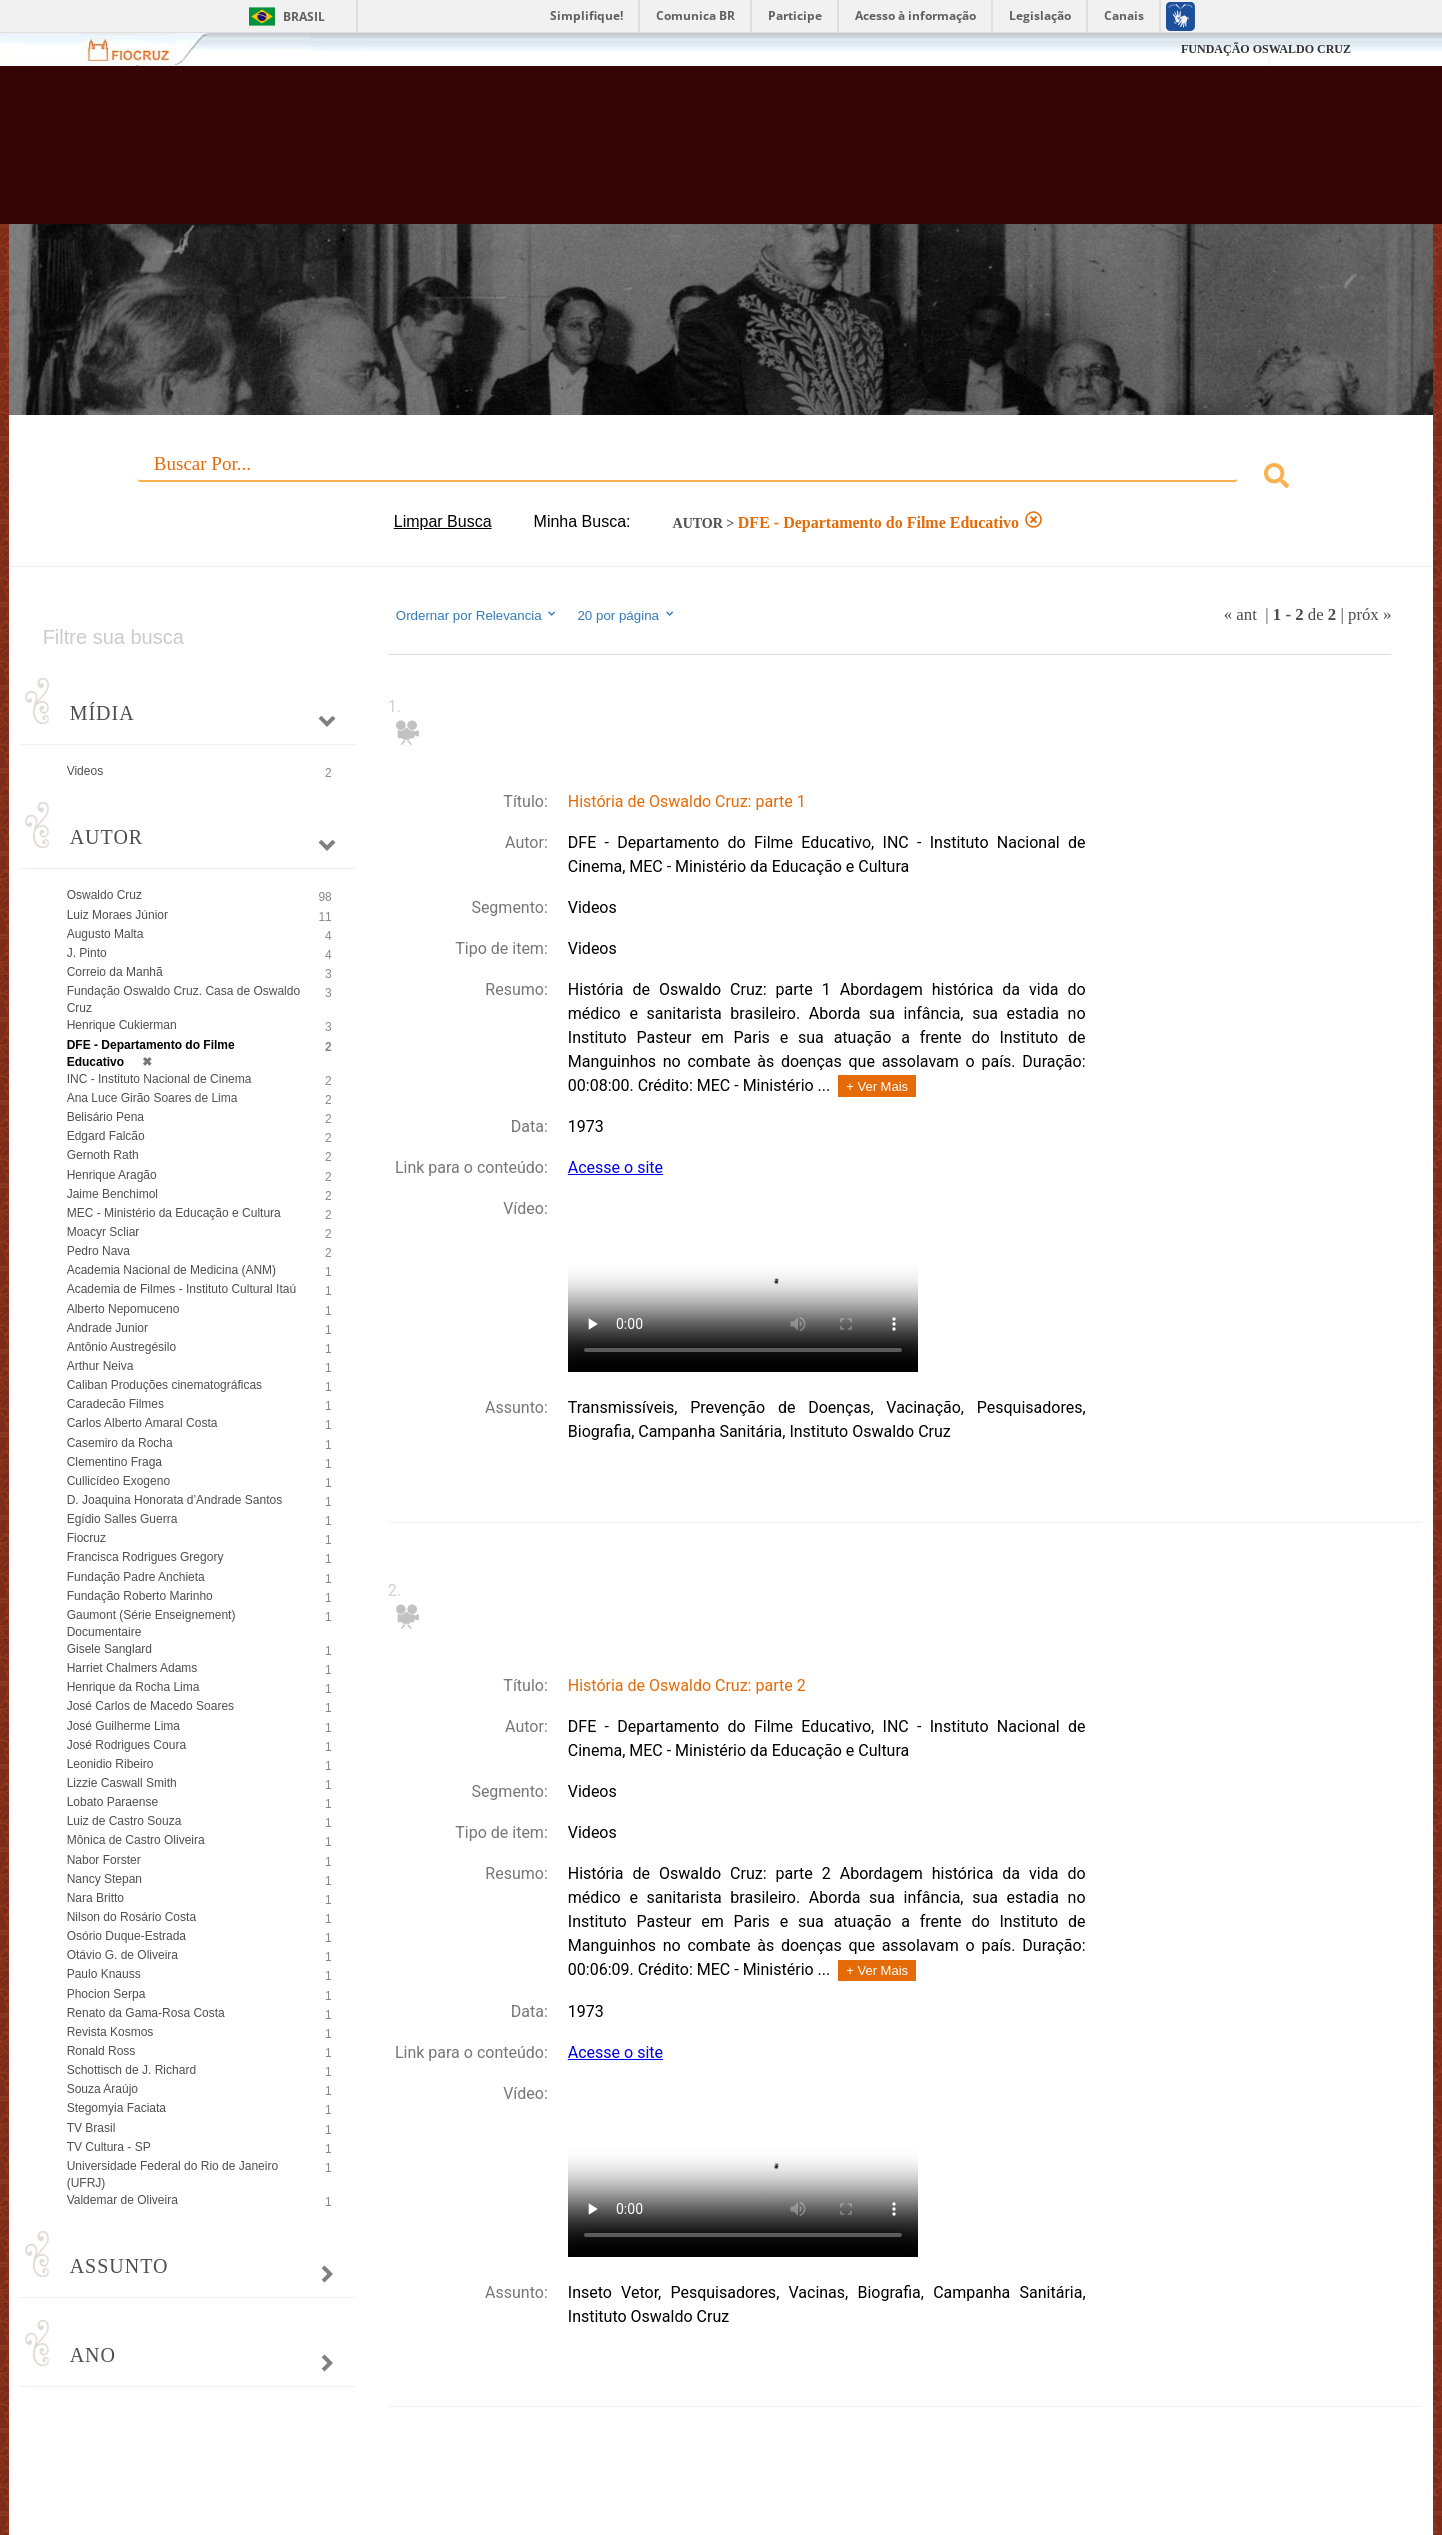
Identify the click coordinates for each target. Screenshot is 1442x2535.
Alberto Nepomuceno (123, 1309)
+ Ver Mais (877, 1086)
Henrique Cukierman (122, 1025)
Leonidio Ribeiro (110, 1764)
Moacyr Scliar (103, 1232)
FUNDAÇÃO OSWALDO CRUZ (1266, 49)
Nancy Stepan (104, 1879)
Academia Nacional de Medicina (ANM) (171, 1270)
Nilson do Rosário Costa (131, 1917)
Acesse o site (615, 1167)
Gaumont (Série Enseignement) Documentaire (151, 1623)
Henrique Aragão (112, 1175)
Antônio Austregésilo (121, 1347)
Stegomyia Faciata (116, 2108)
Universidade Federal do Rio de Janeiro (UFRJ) (172, 2174)
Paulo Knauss (104, 1974)
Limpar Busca (443, 521)
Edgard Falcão (106, 1136)
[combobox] (721, 478)
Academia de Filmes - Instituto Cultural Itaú (181, 1289)
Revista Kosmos (110, 2032)
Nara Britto (95, 1898)
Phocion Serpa (106, 1994)
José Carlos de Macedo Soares (150, 1706)
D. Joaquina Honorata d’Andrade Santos (174, 1500)
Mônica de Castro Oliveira (136, 1840)
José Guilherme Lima (123, 1726)
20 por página (626, 615)
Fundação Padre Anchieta (136, 1577)
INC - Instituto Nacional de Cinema (159, 1079)
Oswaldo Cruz (104, 895)
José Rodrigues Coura (126, 1745)
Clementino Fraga (114, 1462)
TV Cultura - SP (109, 2147)
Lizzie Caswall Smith (122, 1783)
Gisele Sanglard (109, 1649)
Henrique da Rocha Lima (133, 1687)
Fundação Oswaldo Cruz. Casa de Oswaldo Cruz (183, 999)
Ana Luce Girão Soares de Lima (152, 1098)
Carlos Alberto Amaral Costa (142, 1423)
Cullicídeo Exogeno (118, 1481)
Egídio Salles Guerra (122, 1519)
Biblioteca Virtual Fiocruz (625, 155)
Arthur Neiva (100, 1366)
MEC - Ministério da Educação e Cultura (174, 1213)
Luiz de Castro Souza (124, 1821)
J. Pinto (87, 953)
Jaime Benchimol (112, 1194)
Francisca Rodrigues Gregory (145, 1557)
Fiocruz (140, 49)
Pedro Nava (98, 1251)
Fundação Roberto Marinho (140, 1596)
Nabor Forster (104, 1860)
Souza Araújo (102, 2089)
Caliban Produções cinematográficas (164, 1385)
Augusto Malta (105, 934)
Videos (85, 771)
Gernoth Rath (103, 1155)
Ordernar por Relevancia (477, 615)
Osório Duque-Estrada (126, 1936)
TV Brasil (91, 2128)
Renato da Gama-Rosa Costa (146, 2013)
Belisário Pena (105, 1117)
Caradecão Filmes (115, 1404)
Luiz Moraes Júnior (117, 915)
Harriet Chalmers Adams (132, 1668)
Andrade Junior (107, 1328)
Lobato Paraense (112, 1802)
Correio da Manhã (115, 972)
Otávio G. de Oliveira (122, 1955)
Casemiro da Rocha (120, 1443)
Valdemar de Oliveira (122, 2200)
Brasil (304, 16)
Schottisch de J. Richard (131, 2070)
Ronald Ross (101, 2051)
